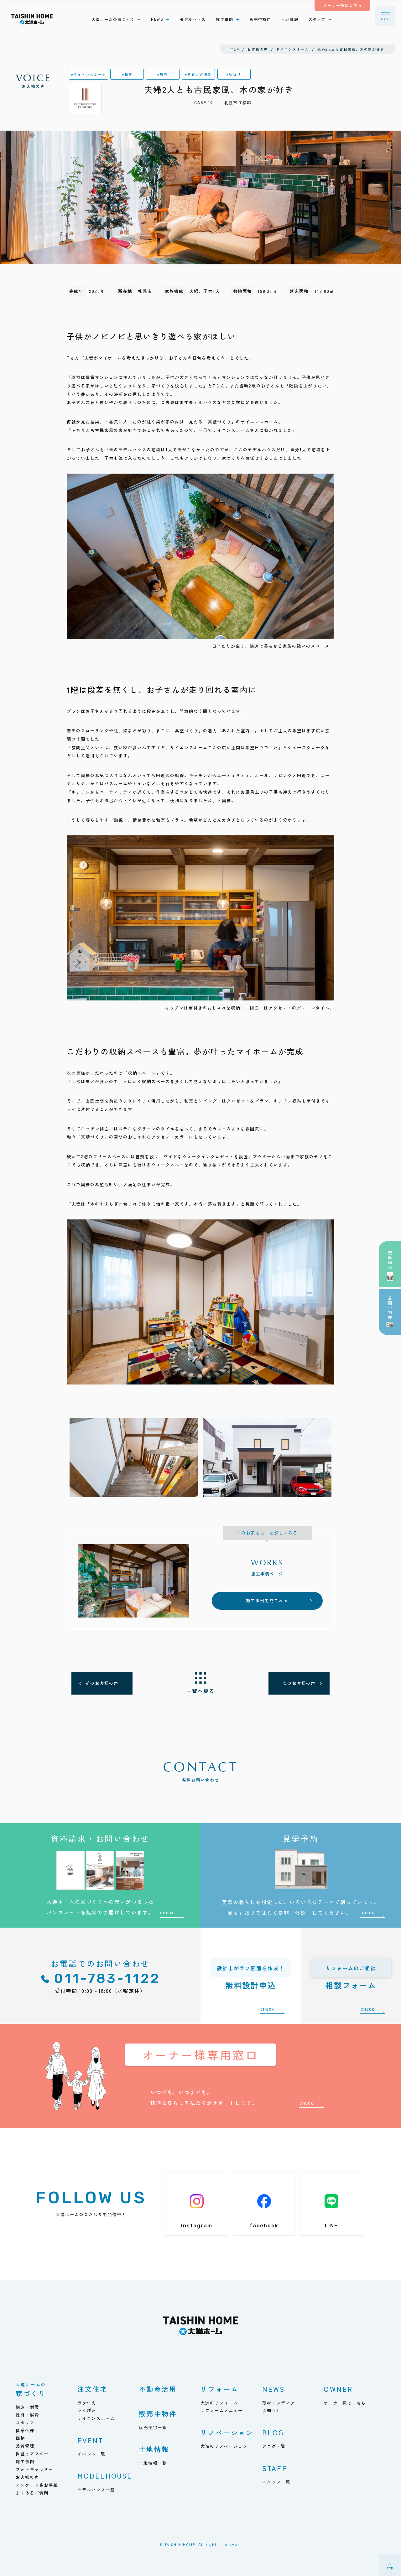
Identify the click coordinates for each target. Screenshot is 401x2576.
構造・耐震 (27, 2407)
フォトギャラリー (34, 2469)
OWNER (338, 2389)
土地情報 (154, 2449)
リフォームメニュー (221, 2410)
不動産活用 (158, 2389)
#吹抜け (234, 74)
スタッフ (25, 2423)
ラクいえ (86, 2403)
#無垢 (162, 74)
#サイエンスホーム (88, 74)
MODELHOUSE (105, 2475)
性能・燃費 (27, 2415)
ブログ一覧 (274, 2446)
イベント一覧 (91, 2454)
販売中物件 (158, 2413)
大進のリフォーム (219, 2403)
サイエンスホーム (96, 2418)
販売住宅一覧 (153, 2427)
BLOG (273, 2432)
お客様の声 (33, 80)
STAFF (274, 2468)
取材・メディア (278, 2403)
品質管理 (25, 2446)
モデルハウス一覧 (96, 2490)
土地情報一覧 (153, 2463)
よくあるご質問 (32, 2493)
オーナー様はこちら (345, 2403)
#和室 (127, 74)
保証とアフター (32, 2454)
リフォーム (219, 2389)
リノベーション (226, 2432)
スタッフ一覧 (276, 2482)
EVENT (90, 2440)
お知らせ (271, 2410)
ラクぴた (86, 2410)
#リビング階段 (198, 74)
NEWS (273, 2389)
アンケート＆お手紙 (37, 2485)
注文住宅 (92, 2389)
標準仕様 (25, 2430)
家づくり (31, 2390)
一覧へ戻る (200, 1691)
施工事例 (25, 2461)
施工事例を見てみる (267, 1600)
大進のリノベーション (223, 2446)
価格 (20, 2438)
